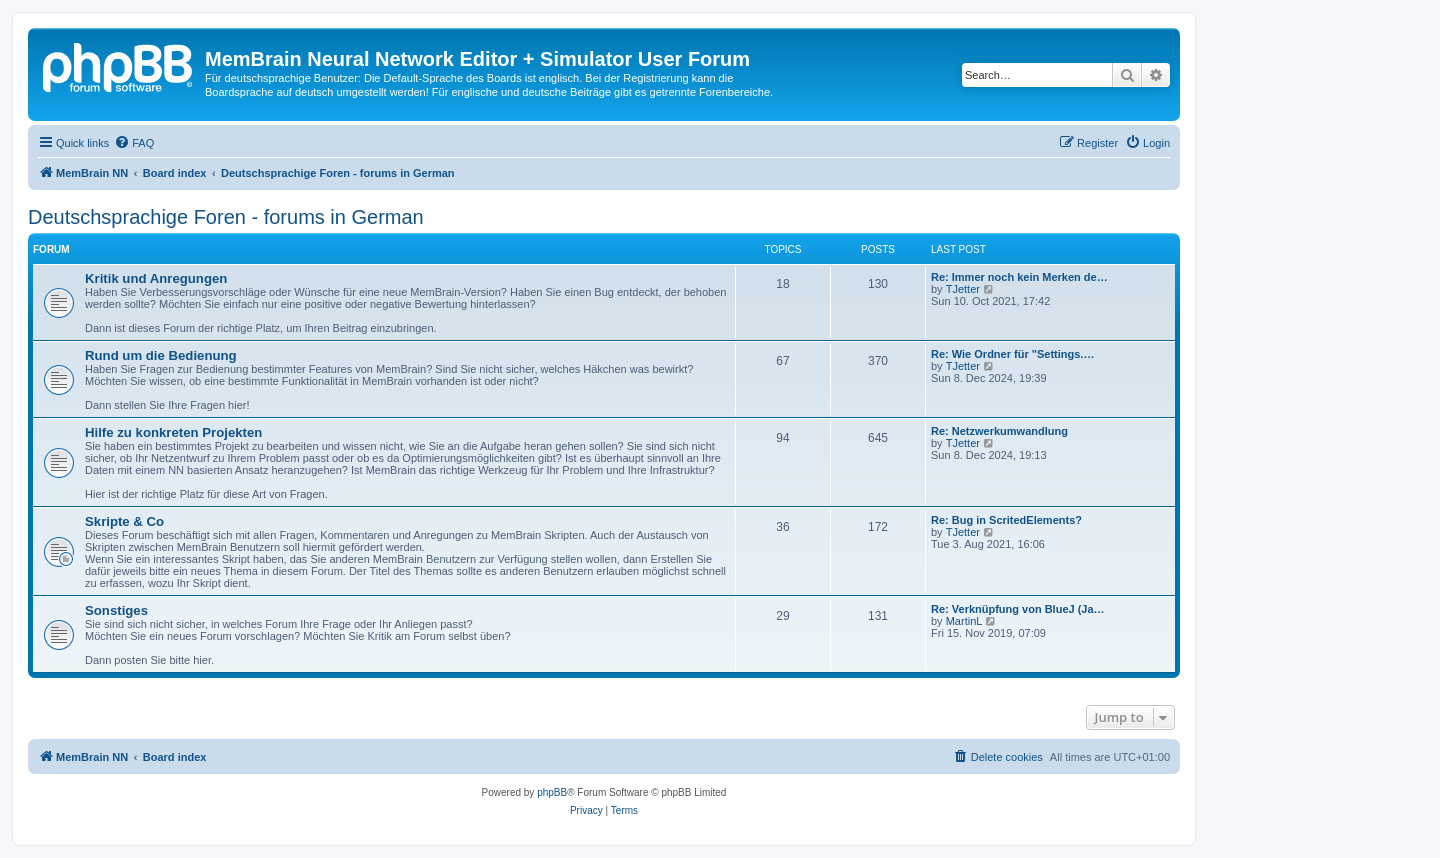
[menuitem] (134, 143)
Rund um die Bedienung (161, 355)
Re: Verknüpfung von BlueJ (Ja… (1018, 609)
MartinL (964, 621)
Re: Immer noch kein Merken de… (1019, 277)
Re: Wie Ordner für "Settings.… (1012, 354)
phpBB (552, 792)
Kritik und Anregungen (156, 278)
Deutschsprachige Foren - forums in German (226, 217)
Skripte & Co (124, 521)
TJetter (963, 289)
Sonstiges (116, 610)
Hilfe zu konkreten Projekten (173, 432)
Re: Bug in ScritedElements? (1006, 520)
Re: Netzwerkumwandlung (999, 431)
